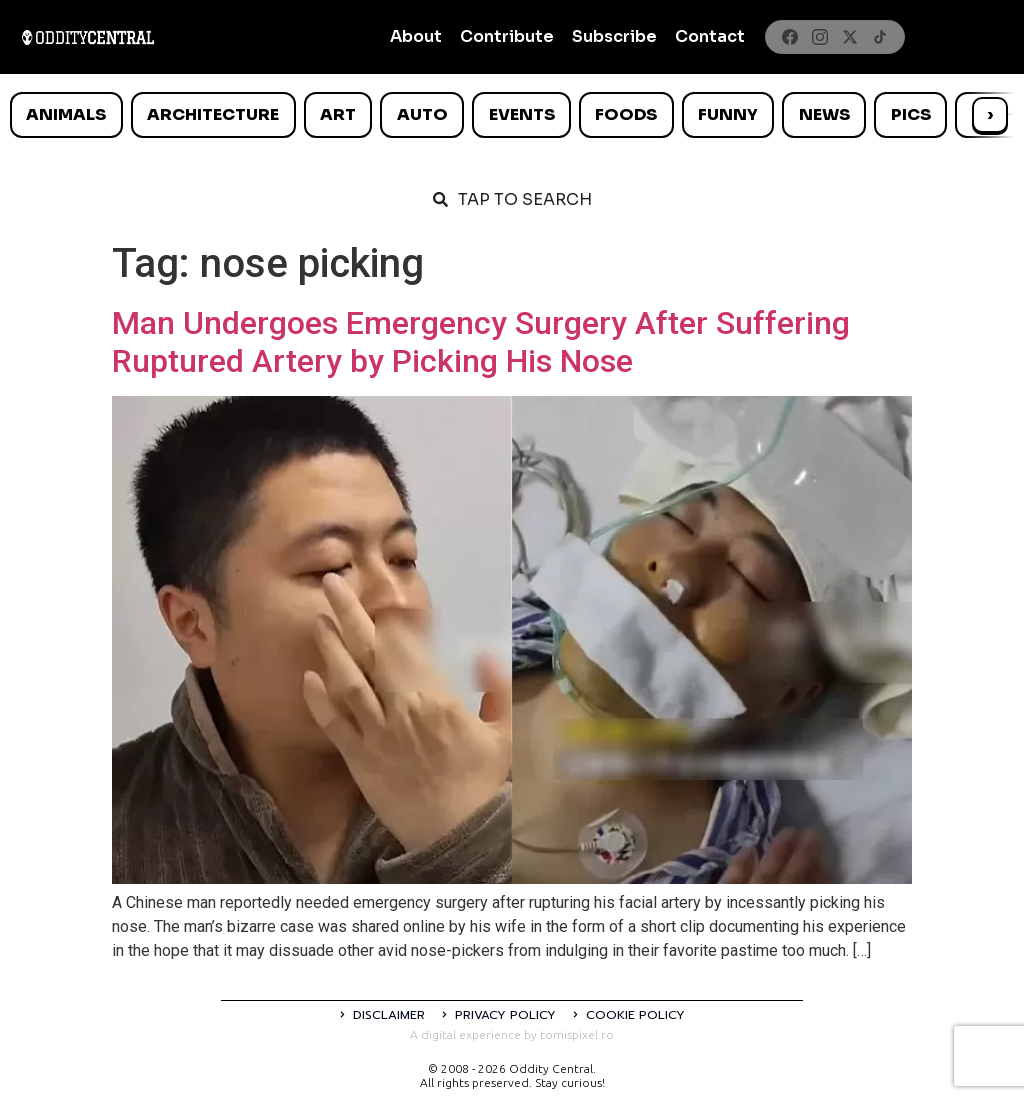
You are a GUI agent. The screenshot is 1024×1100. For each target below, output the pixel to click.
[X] (850, 37)
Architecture (213, 114)
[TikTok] (880, 37)
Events (522, 114)
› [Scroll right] (990, 114)
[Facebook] (790, 37)
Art (338, 114)
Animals (66, 114)
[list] (512, 115)
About (416, 36)
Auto (422, 114)
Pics (911, 114)
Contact (710, 36)
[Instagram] (820, 37)
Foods (626, 114)
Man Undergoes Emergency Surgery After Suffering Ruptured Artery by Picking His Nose (481, 342)
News (824, 114)
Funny (728, 114)
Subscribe (614, 36)
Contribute (507, 36)
